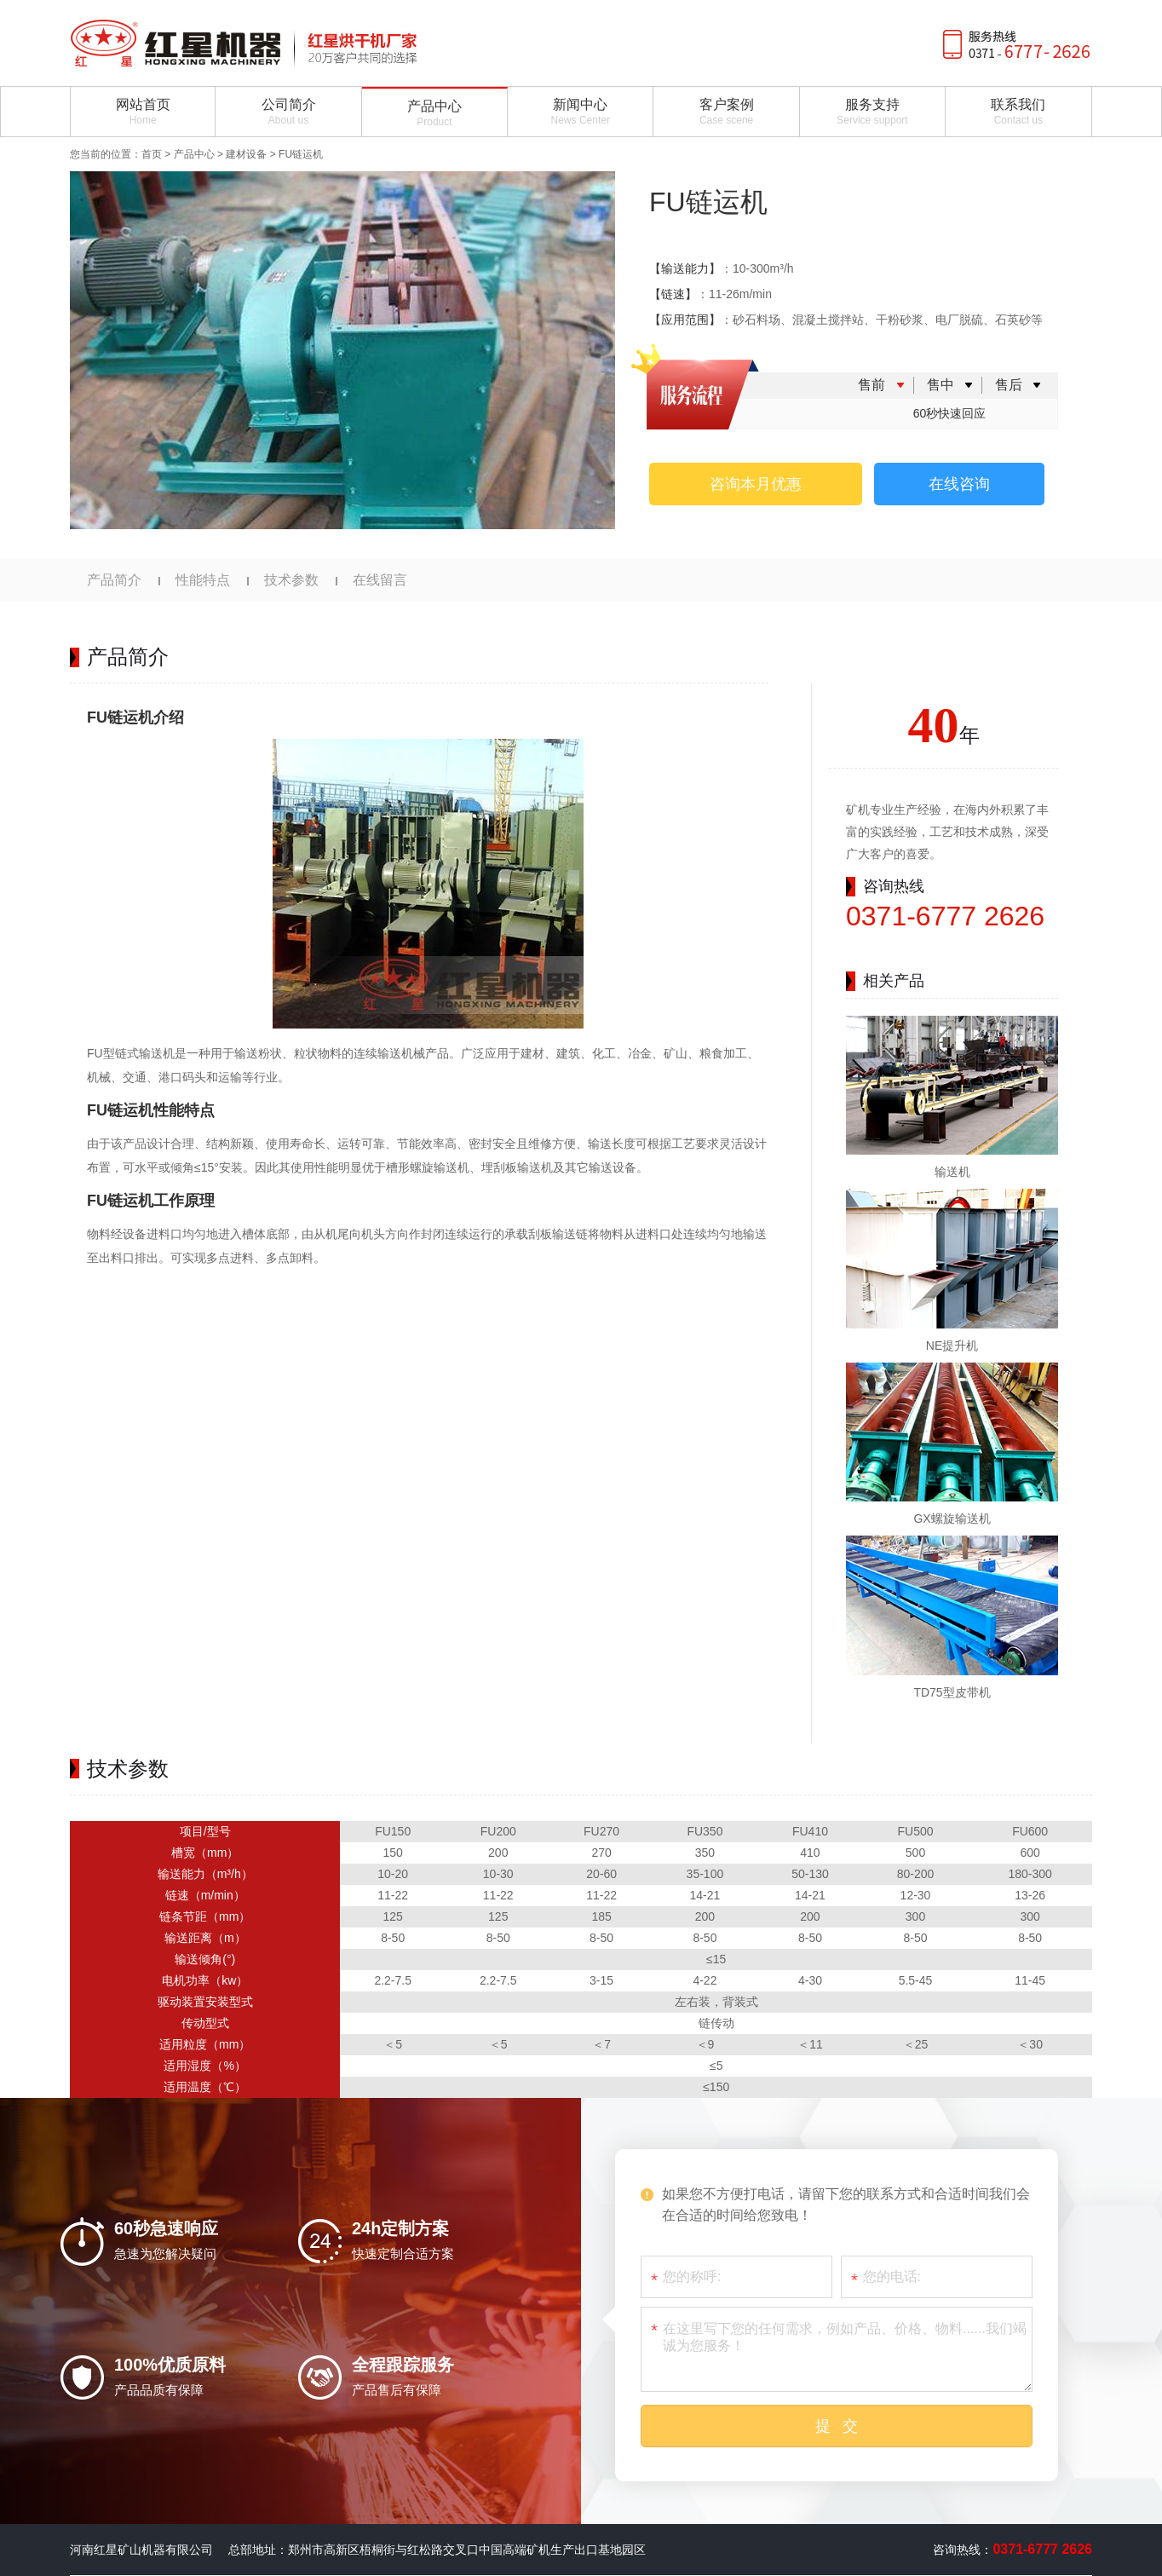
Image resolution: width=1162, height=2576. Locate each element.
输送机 (952, 1172)
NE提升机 (952, 1345)
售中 (940, 384)
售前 (871, 384)
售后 (1008, 384)
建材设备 (246, 154)
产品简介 (114, 580)
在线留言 (380, 580)
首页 (151, 154)
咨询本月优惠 (756, 484)
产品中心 (194, 154)
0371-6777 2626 (945, 916)
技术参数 (291, 580)
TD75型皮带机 (951, 1692)
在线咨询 (959, 484)
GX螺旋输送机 (951, 1518)
